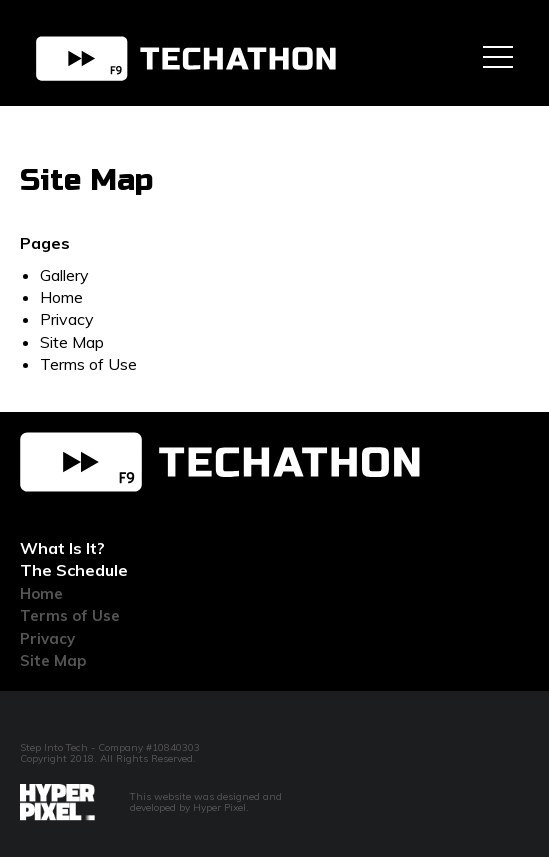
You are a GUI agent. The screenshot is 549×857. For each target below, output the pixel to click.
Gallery (64, 275)
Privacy (67, 319)
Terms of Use (88, 364)
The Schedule (74, 570)
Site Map (72, 342)
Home (61, 297)
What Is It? (62, 548)
